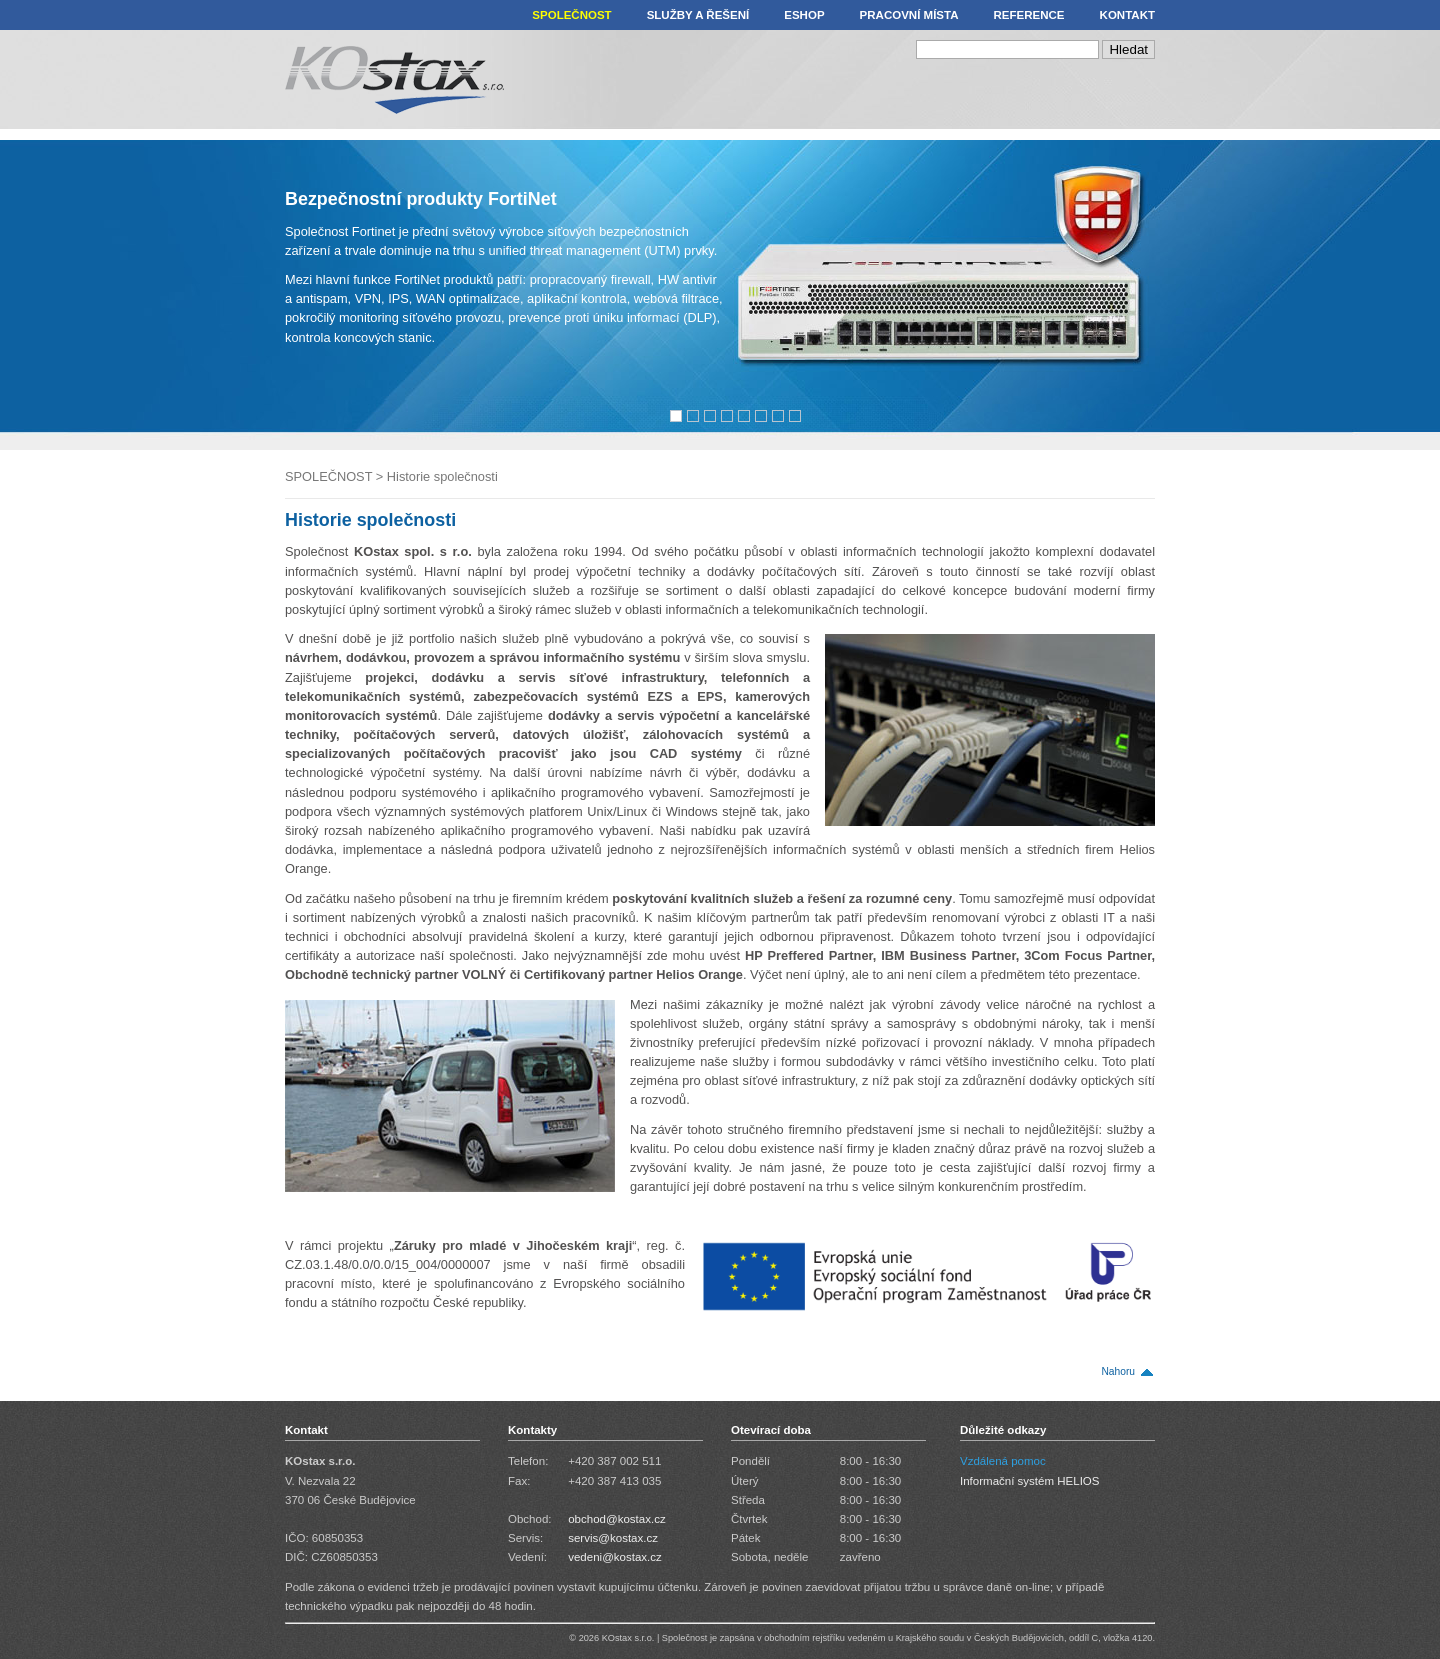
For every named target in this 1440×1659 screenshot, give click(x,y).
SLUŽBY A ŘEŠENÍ (698, 15)
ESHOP (804, 15)
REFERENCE (1029, 15)
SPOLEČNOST (571, 15)
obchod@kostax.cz (616, 1519)
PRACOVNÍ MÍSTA (909, 15)
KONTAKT (1127, 15)
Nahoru (1118, 1371)
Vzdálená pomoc (1003, 1461)
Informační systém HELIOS (1030, 1481)
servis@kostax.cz (613, 1538)
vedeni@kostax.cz (615, 1557)
